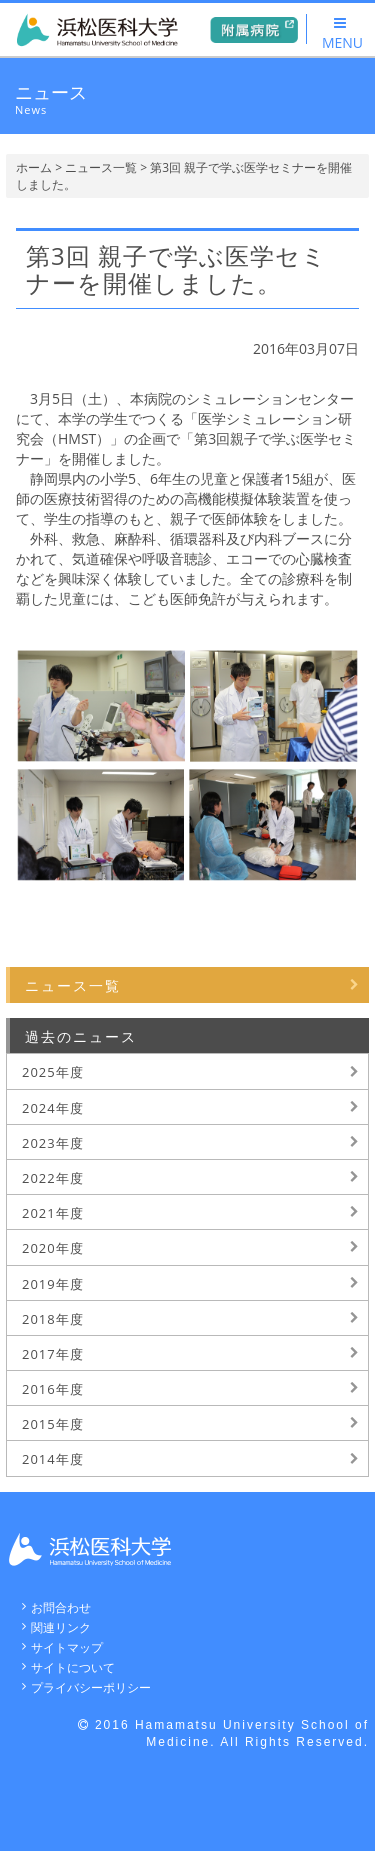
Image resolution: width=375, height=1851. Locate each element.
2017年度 (53, 1354)
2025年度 (53, 1072)
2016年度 (53, 1389)
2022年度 (53, 1178)
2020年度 (53, 1248)
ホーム (34, 167)
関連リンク (61, 1627)
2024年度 (53, 1108)
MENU (342, 34)
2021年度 (53, 1213)
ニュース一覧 (101, 167)
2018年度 (53, 1319)
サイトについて (73, 1667)
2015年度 (53, 1424)
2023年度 (53, 1143)
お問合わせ (61, 1607)
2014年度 (53, 1459)
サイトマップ (67, 1647)
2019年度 (53, 1284)
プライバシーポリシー (91, 1687)
